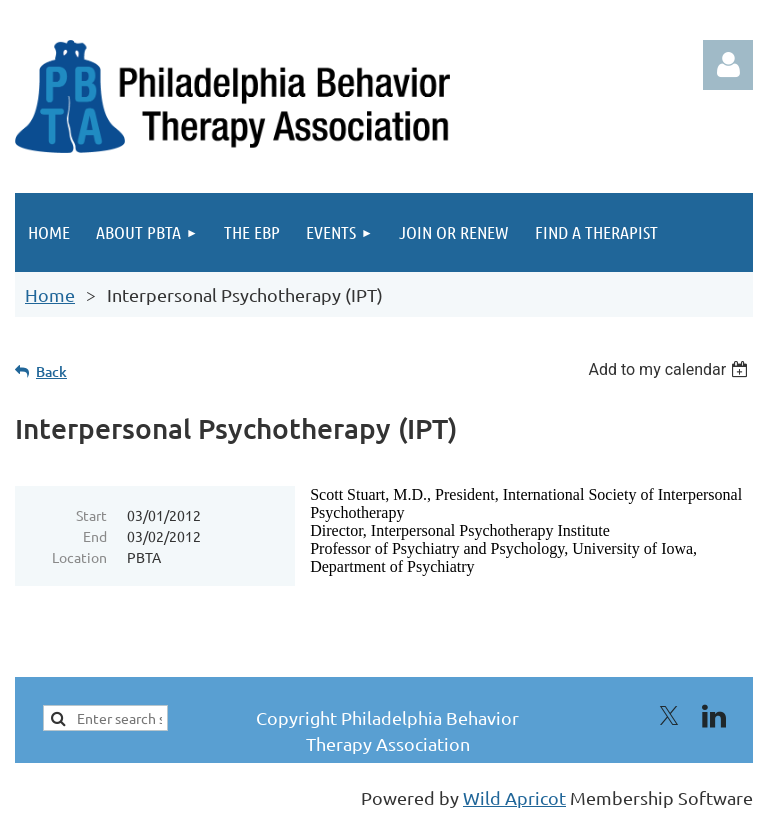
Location (79, 557)
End (95, 536)
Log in (728, 65)
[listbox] (670, 369)
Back (51, 371)
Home (50, 294)
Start (91, 515)
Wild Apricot (514, 797)
